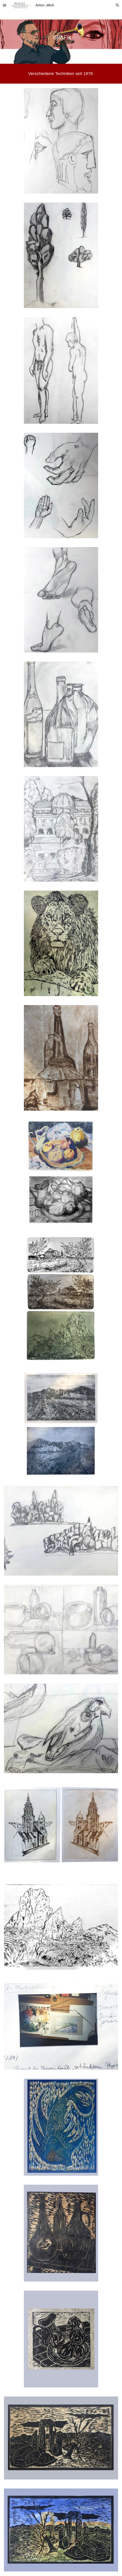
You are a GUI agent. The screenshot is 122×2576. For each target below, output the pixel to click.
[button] (4, 5)
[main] (61, 37)
